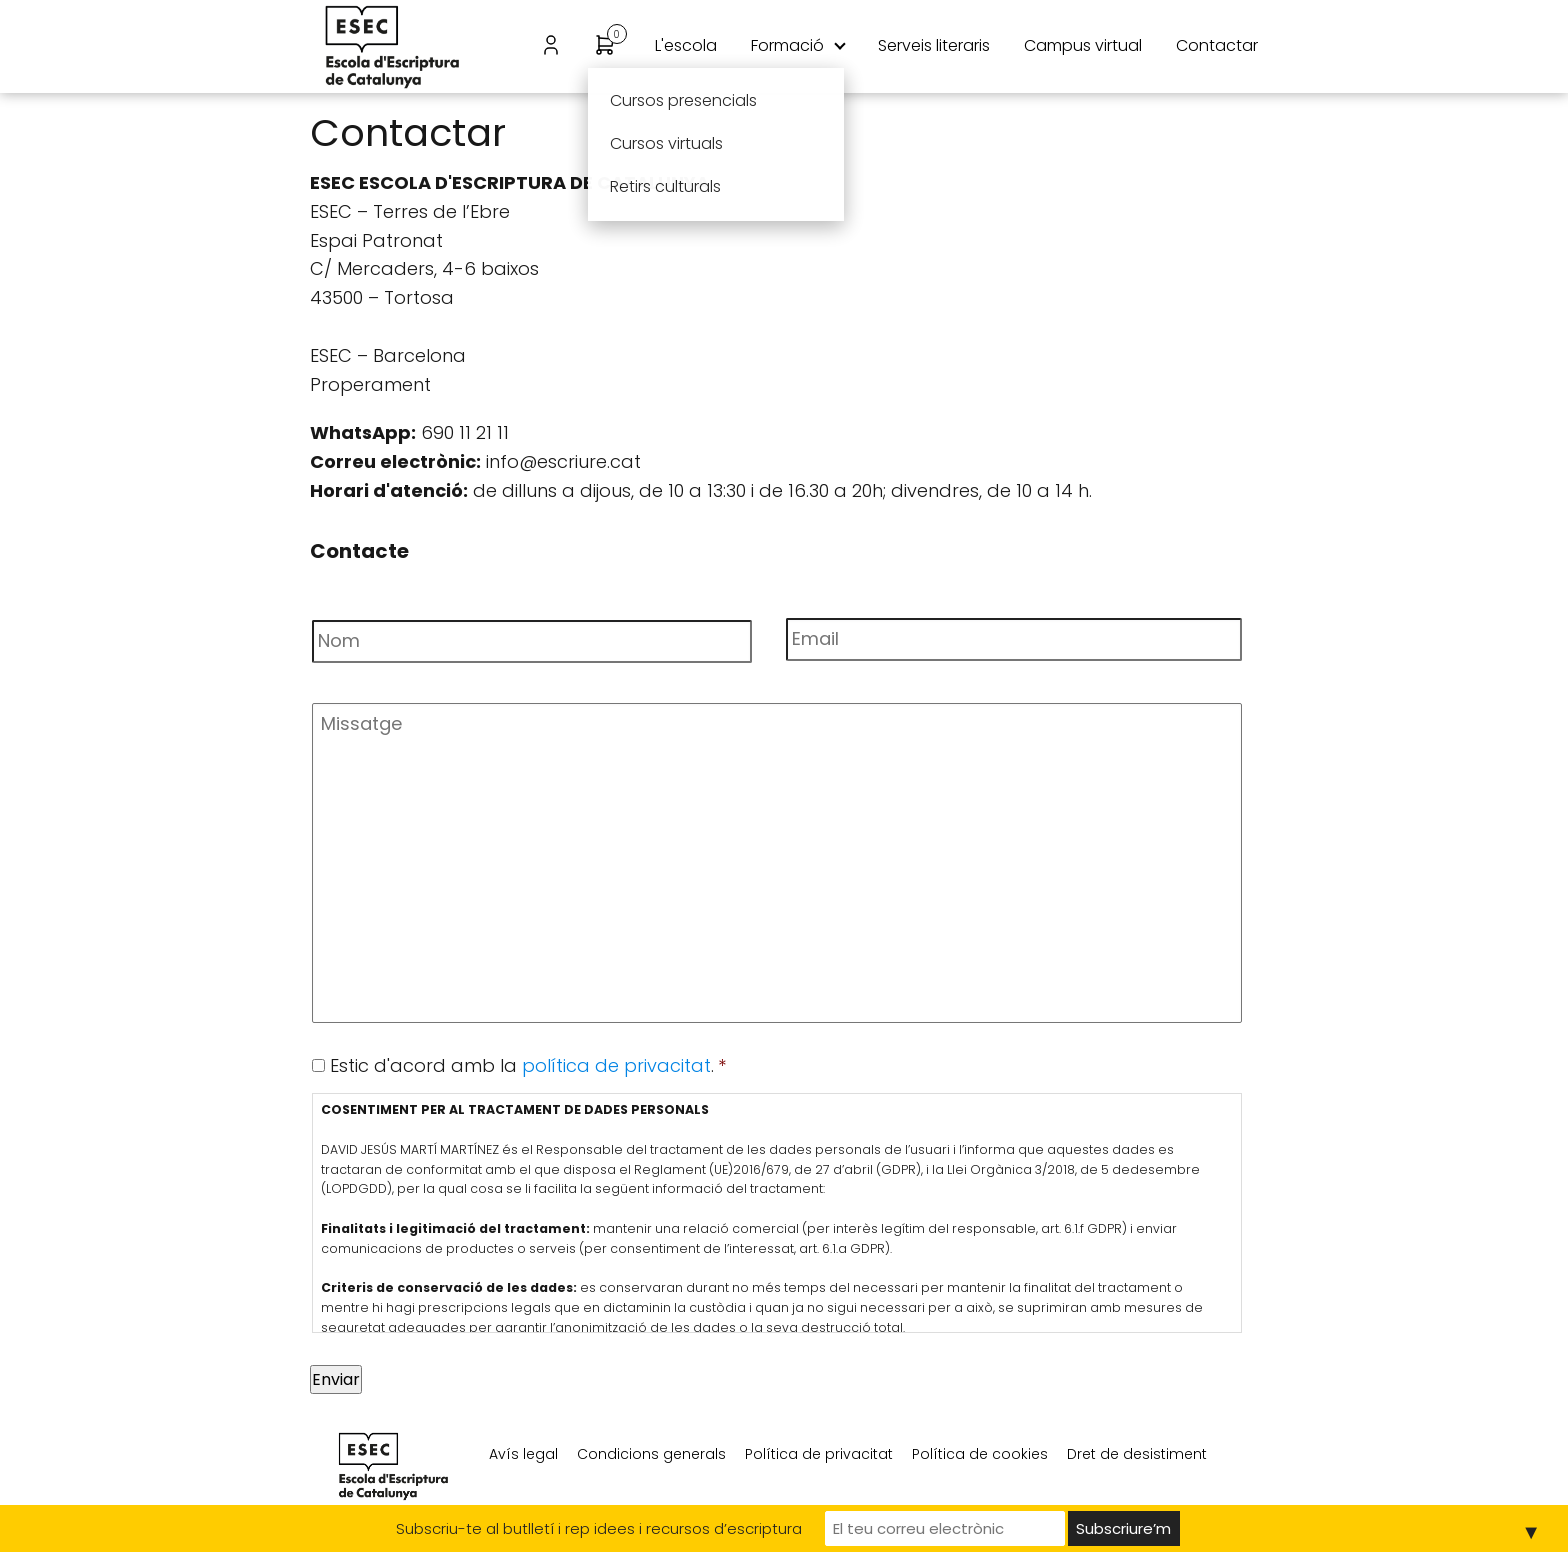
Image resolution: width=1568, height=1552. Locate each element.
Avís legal (523, 1454)
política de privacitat (616, 1065)
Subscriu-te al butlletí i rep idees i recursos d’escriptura (599, 1528)
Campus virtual (1083, 45)
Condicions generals (651, 1454)
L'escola (686, 45)
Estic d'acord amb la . (522, 1065)
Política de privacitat (819, 1454)
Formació (787, 45)
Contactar (1217, 45)
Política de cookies (980, 1454)
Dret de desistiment (1137, 1454)
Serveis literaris (934, 45)
